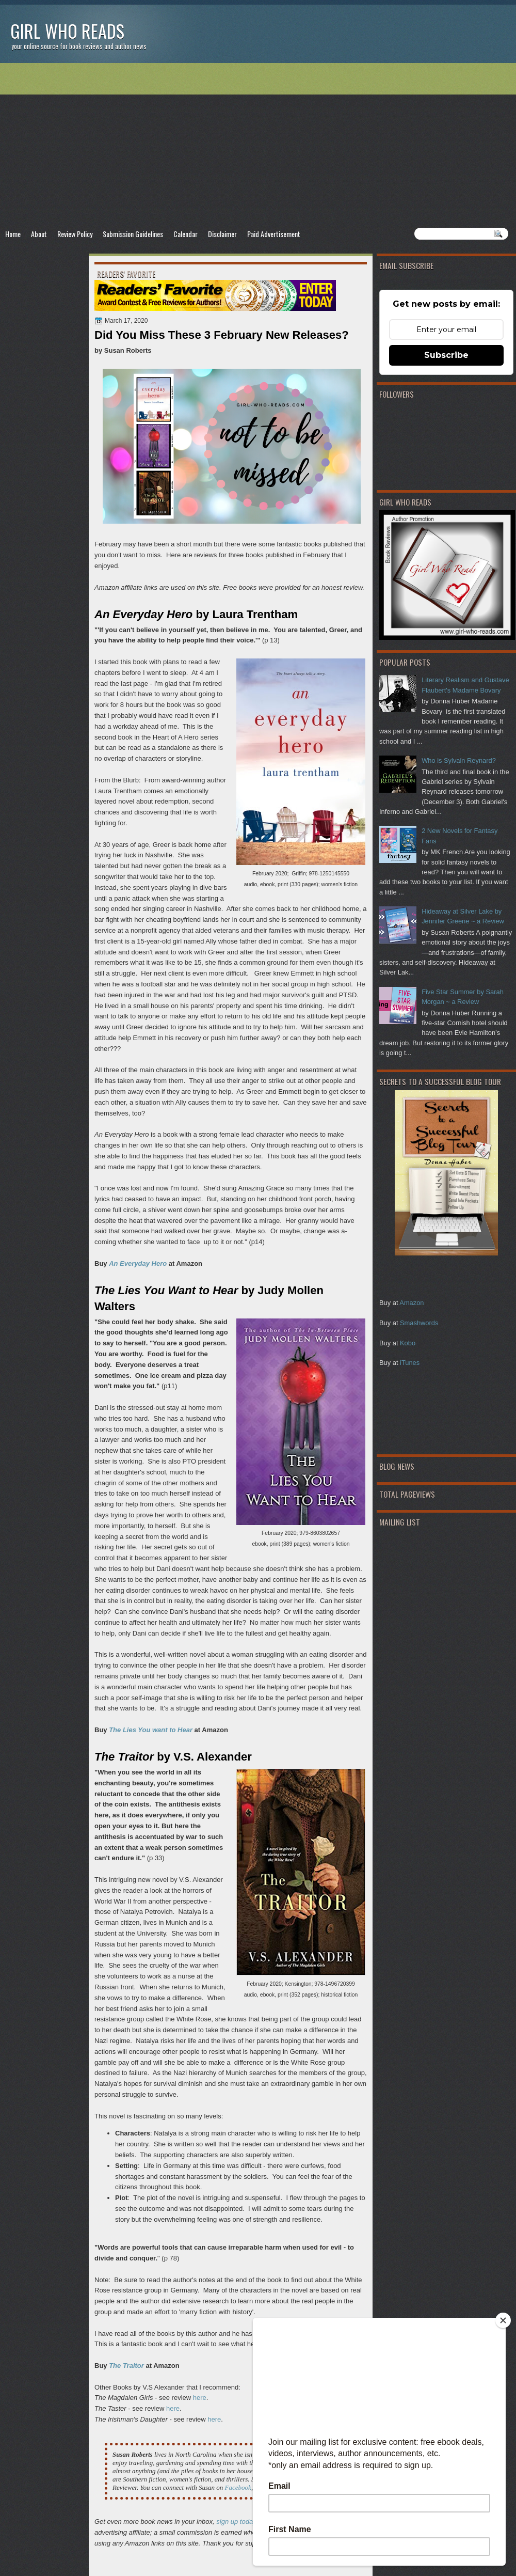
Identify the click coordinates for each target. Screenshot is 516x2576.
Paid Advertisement (273, 233)
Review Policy (74, 233)
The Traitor (126, 2365)
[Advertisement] (258, 145)
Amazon (411, 1303)
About (39, 233)
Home (13, 233)
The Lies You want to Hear (150, 1730)
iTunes (410, 1362)
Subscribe (446, 355)
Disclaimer (222, 233)
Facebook (238, 2487)
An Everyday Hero (138, 1263)
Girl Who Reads (67, 31)
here (199, 2397)
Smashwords (419, 1323)
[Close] (503, 2320)
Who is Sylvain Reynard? (459, 760)
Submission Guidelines (133, 233)
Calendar (185, 233)
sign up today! (237, 2521)
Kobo (407, 1343)
